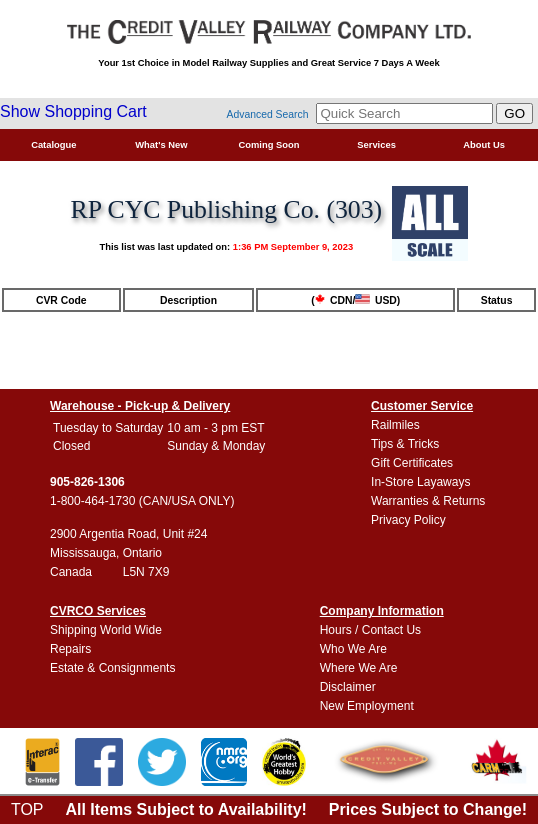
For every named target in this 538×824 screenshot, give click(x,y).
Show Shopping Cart (73, 111)
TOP (27, 809)
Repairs (70, 649)
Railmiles (395, 425)
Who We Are (353, 649)
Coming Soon (269, 145)
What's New (161, 145)
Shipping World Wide (106, 630)
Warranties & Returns (428, 501)
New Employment (367, 706)
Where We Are (359, 668)
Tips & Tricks (405, 444)
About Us (484, 145)
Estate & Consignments (112, 668)
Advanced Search (268, 114)
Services (376, 145)
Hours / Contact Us (370, 630)
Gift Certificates (412, 463)
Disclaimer (348, 687)
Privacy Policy (408, 520)
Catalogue (53, 145)
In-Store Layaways (420, 482)
